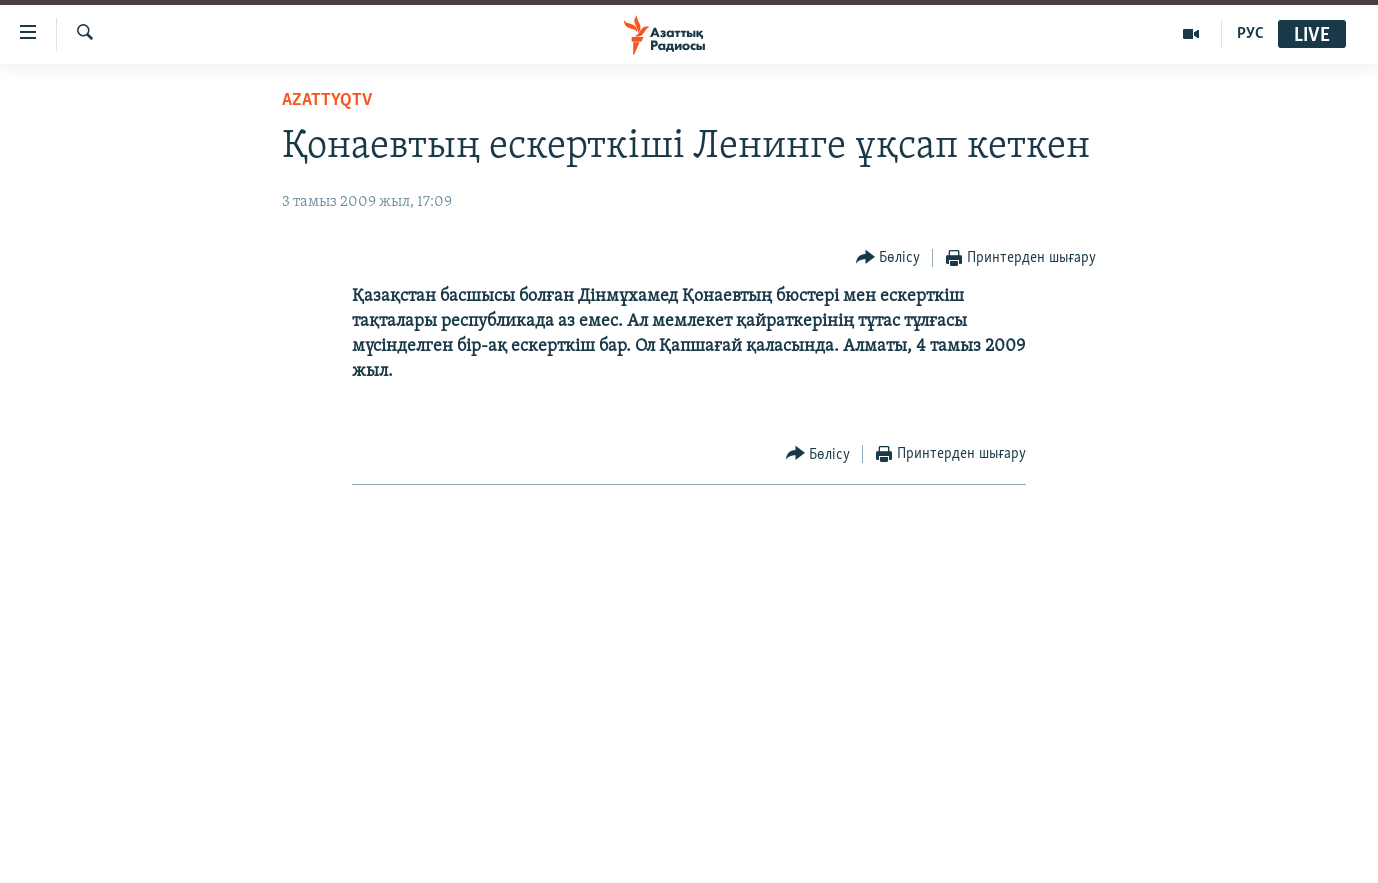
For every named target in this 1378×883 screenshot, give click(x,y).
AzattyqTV (327, 100)
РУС (1250, 34)
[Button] (888, 258)
